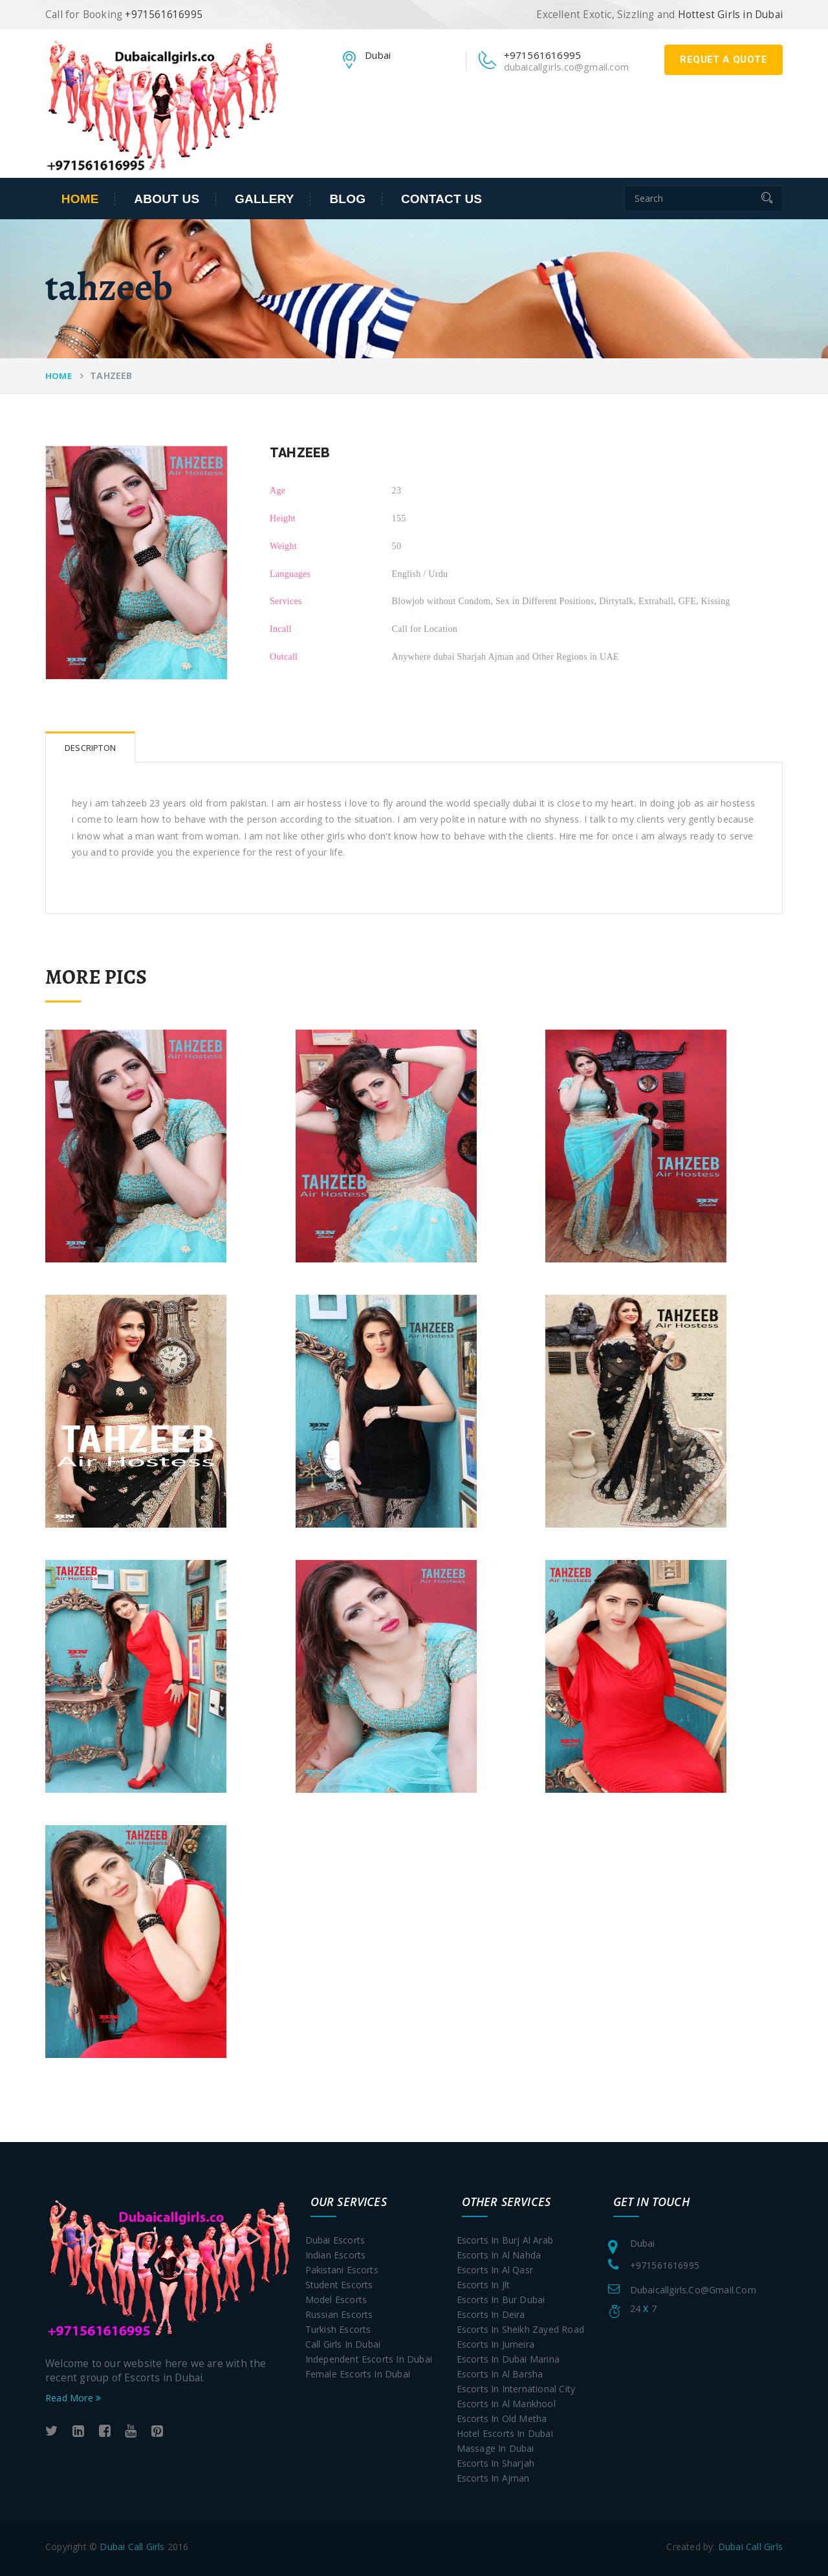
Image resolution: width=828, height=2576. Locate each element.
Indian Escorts (335, 2255)
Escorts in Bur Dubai (501, 2299)
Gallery (264, 199)
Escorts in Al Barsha (500, 2374)
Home (80, 199)
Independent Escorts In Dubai (369, 2359)
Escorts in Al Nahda (499, 2255)
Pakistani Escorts (341, 2270)
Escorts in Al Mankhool (506, 2403)
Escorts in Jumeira (496, 2344)
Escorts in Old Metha (502, 2418)
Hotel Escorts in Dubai (505, 2433)
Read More (73, 2398)
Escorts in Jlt (483, 2284)
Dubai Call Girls (132, 2546)
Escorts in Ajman (493, 2478)
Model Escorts (336, 2299)
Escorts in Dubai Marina (508, 2359)
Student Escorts (339, 2284)
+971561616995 (665, 2265)
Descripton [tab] (90, 747)
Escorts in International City (516, 2389)
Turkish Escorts (338, 2329)
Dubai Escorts (335, 2240)
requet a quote (723, 59)
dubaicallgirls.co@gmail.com (566, 66)
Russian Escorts (339, 2314)
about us (166, 199)
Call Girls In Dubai (343, 2344)
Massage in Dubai (495, 2448)
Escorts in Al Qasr (495, 2270)
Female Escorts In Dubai (358, 2374)
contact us (441, 199)
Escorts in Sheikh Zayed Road (521, 2329)
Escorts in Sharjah (496, 2463)
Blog (347, 199)
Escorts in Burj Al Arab (505, 2240)
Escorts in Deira (491, 2314)
